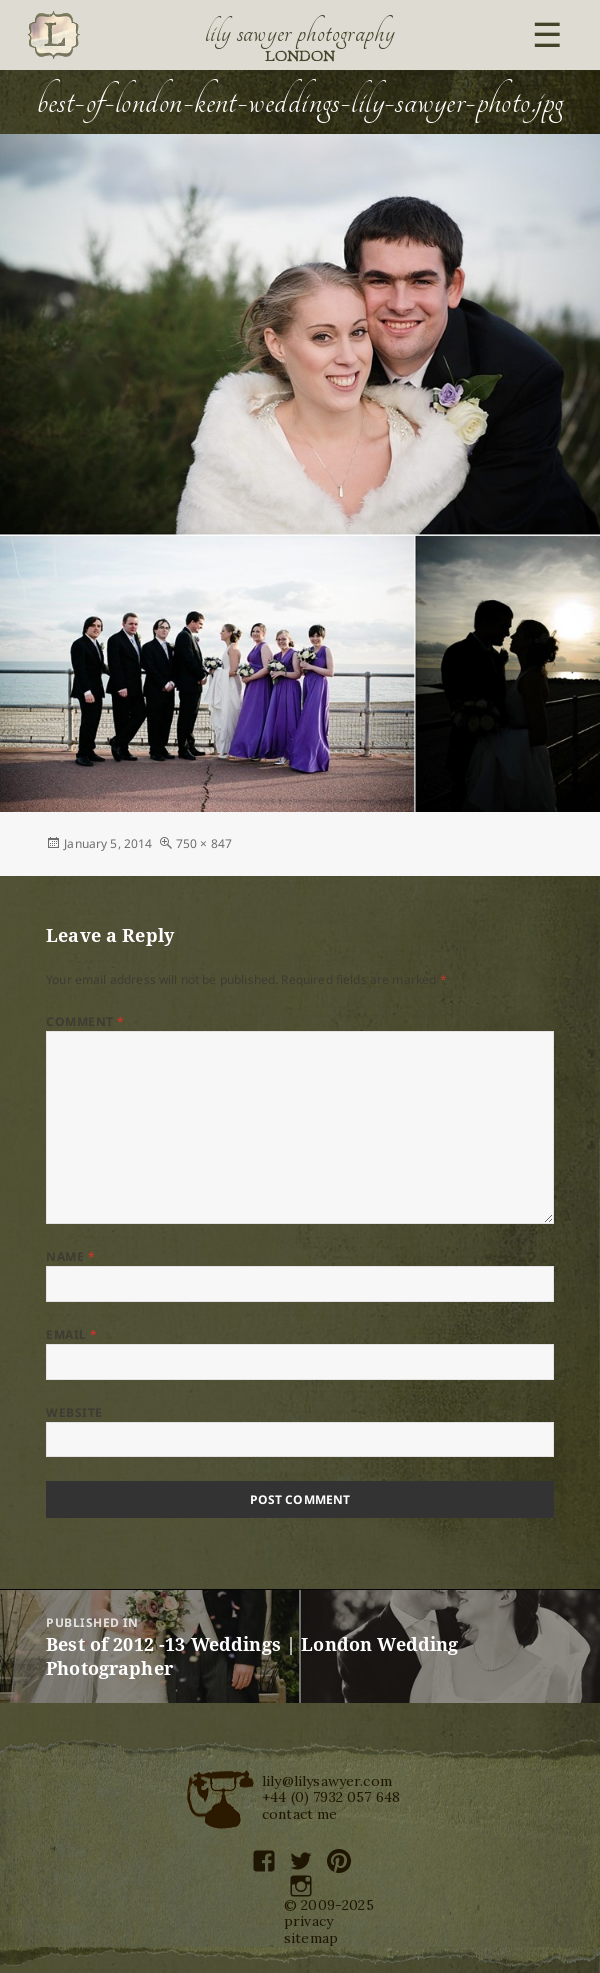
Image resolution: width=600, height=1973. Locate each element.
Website (74, 1412)
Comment (85, 1021)
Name (70, 1256)
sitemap (311, 1938)
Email (71, 1334)
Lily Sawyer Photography (300, 33)
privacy (308, 1921)
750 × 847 (204, 843)
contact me (300, 1814)
